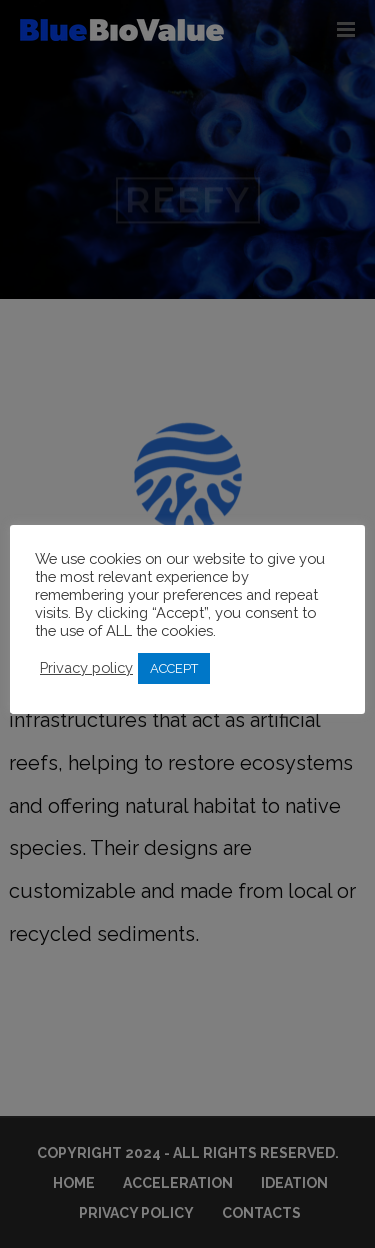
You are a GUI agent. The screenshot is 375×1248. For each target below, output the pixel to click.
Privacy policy (86, 667)
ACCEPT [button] (174, 668)
